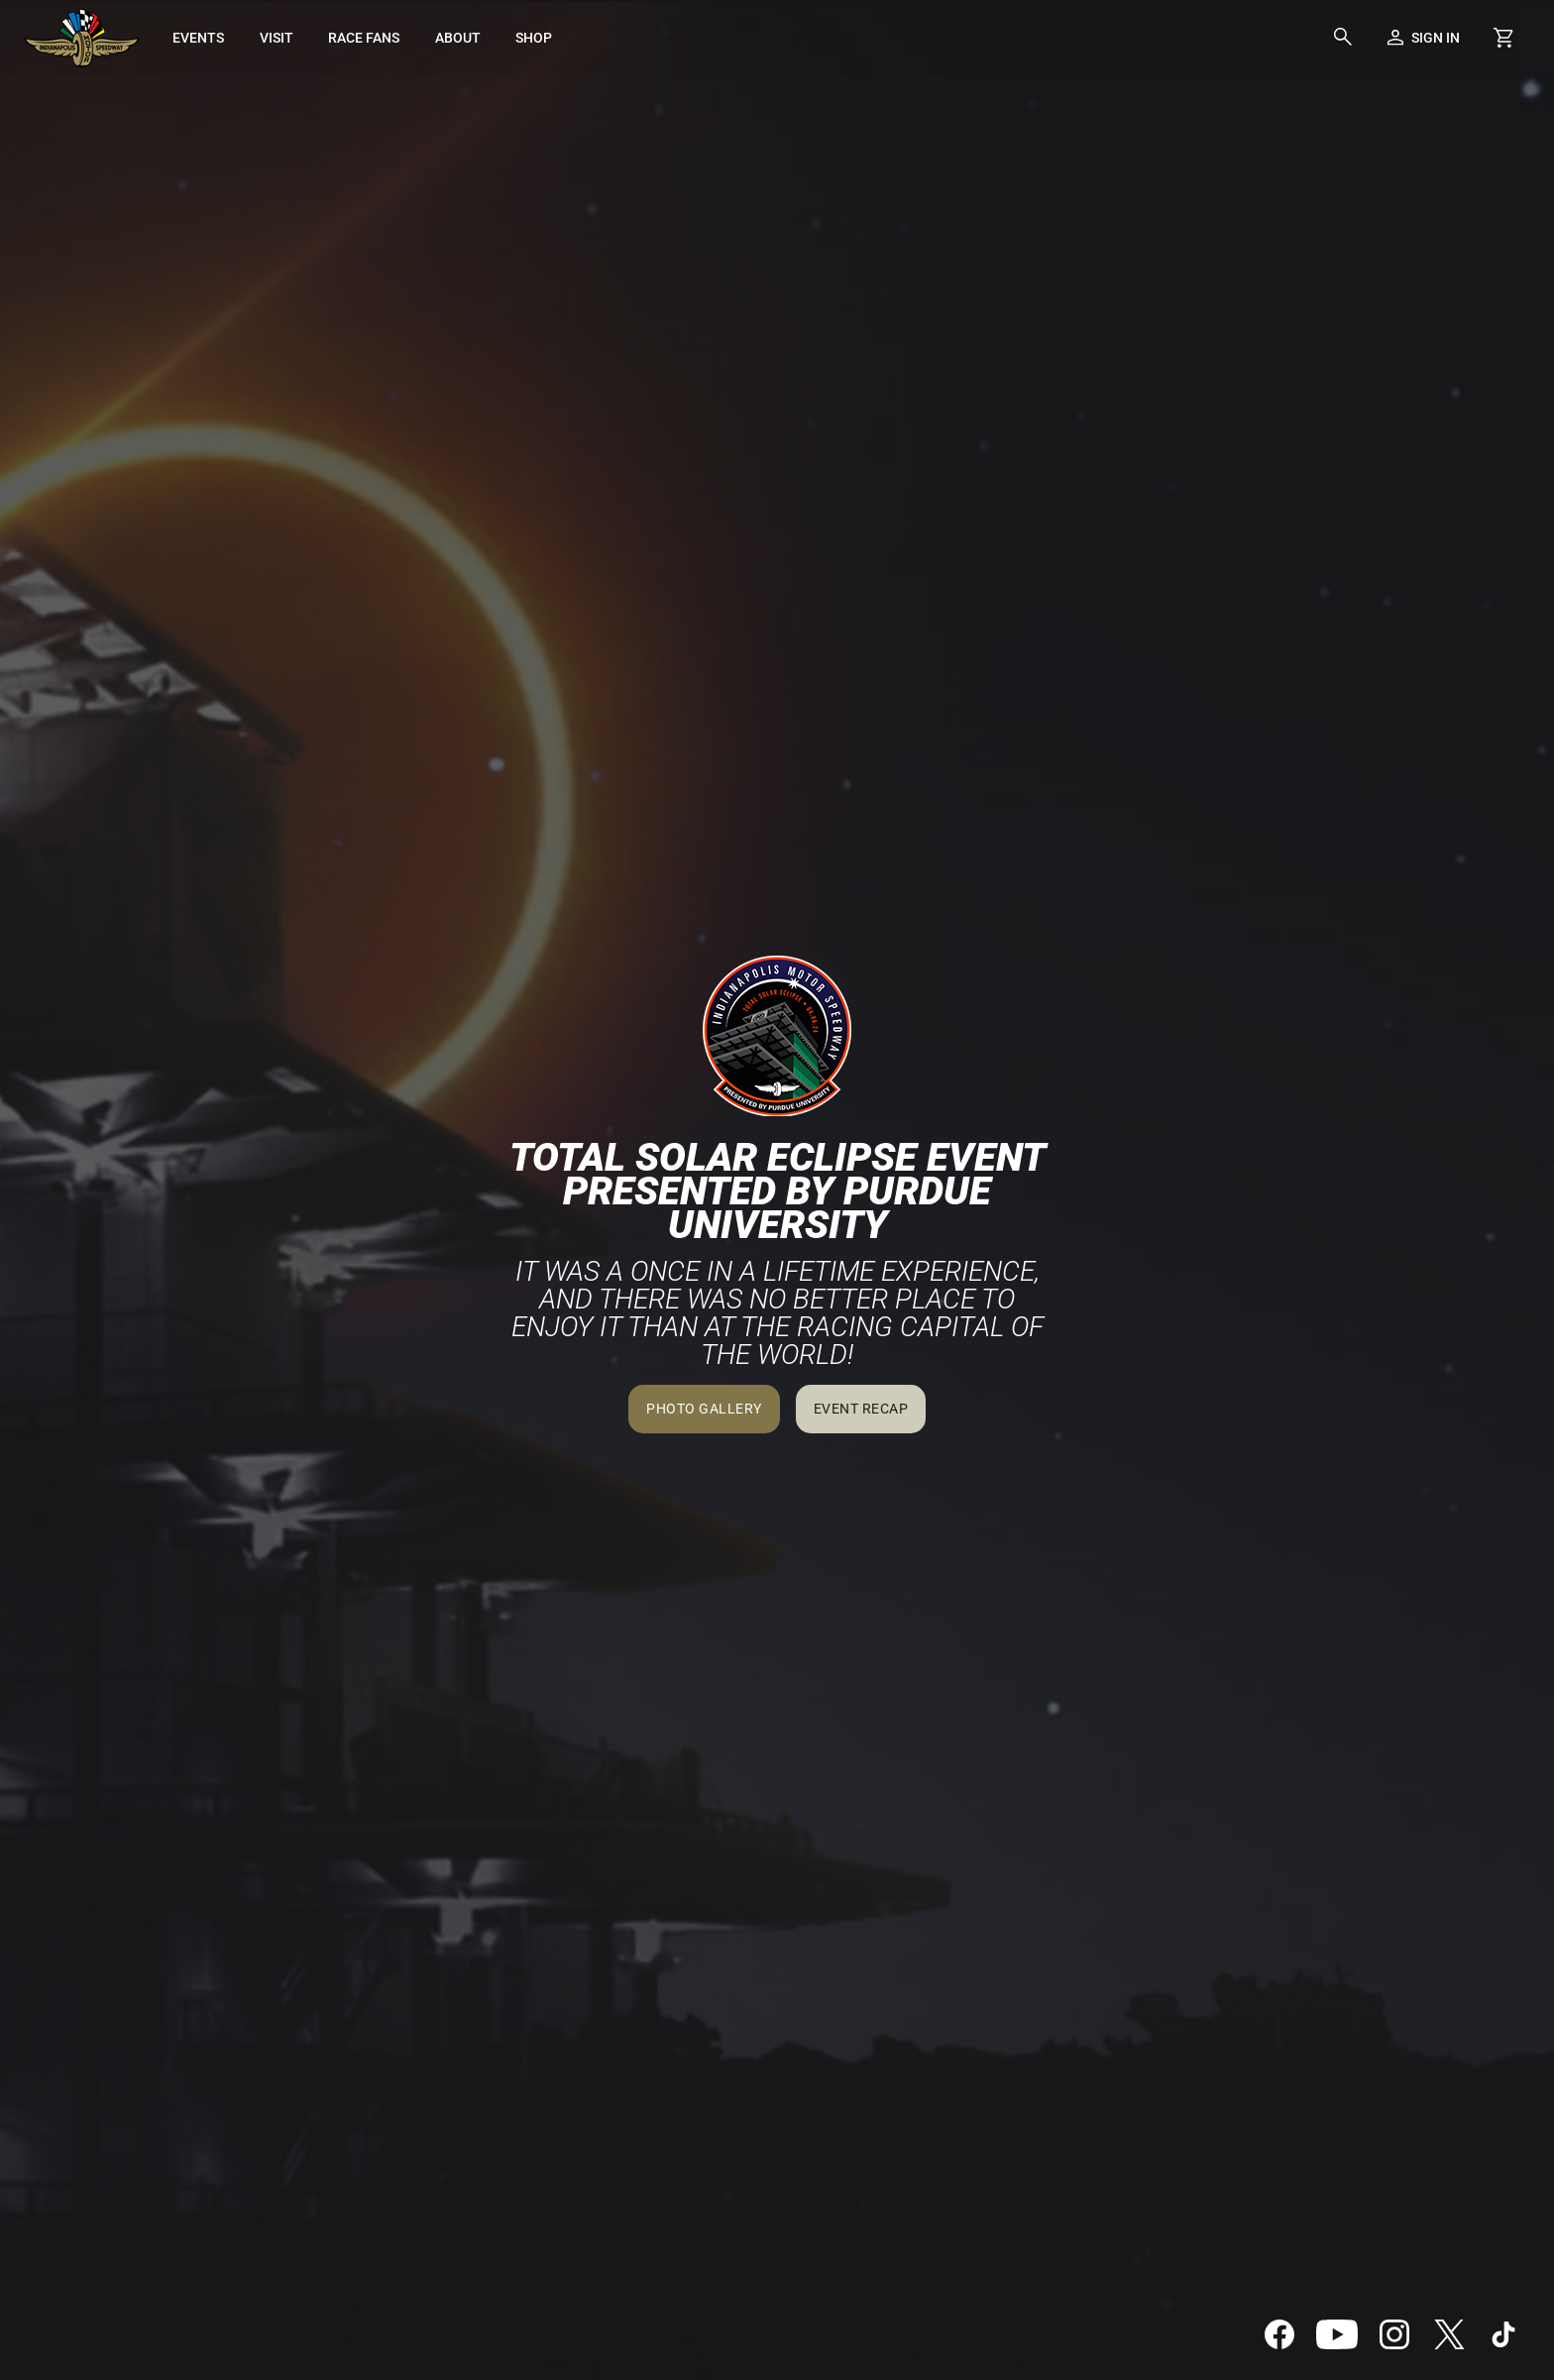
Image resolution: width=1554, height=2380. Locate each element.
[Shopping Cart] (1503, 37)
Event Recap (861, 1409)
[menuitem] (199, 37)
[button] (1343, 37)
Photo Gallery (704, 1409)
